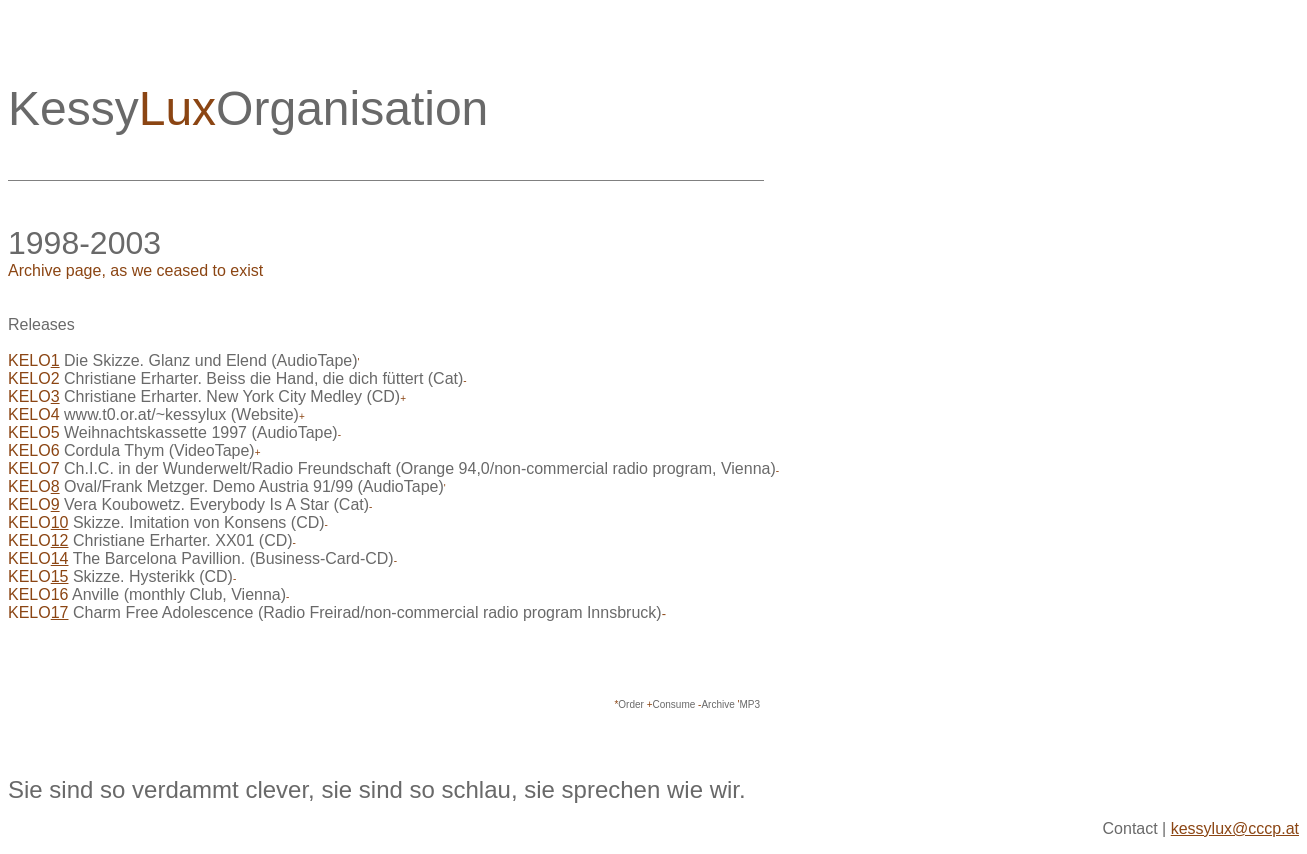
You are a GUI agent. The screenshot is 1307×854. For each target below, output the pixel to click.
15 (60, 576)
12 (60, 540)
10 (60, 522)
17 (60, 612)
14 (60, 558)
